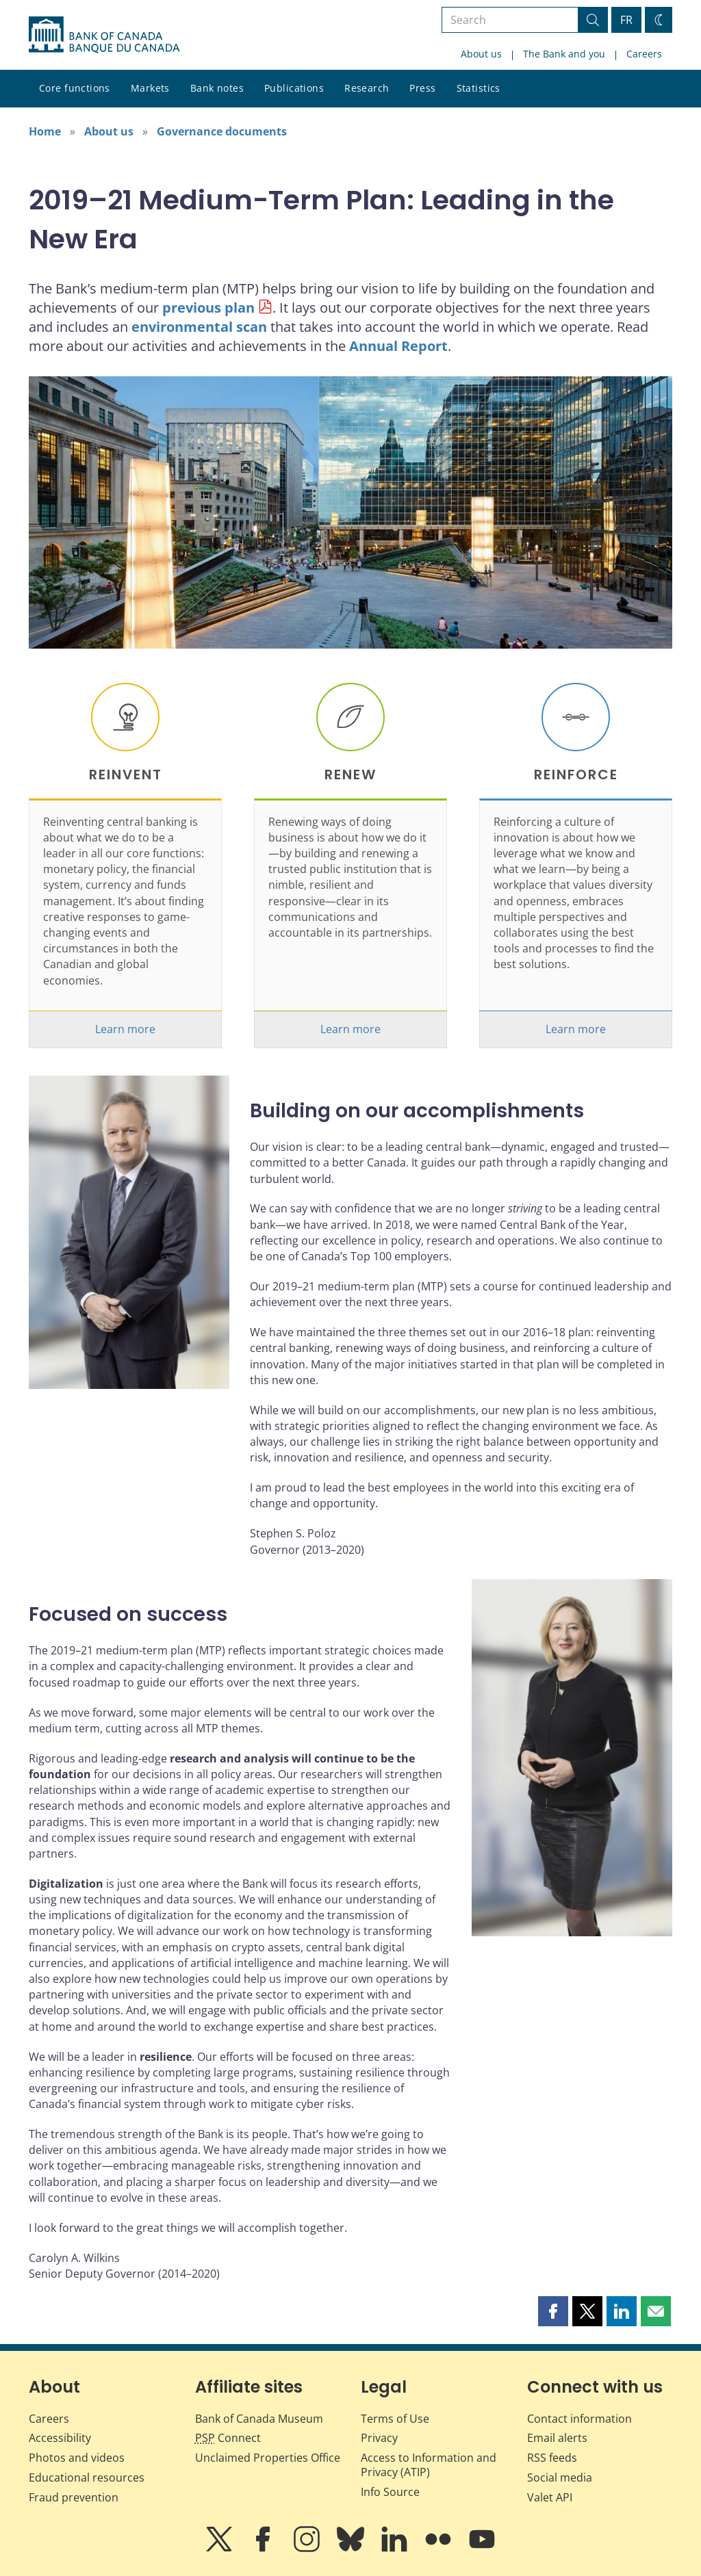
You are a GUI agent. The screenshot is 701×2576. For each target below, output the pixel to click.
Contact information (579, 2418)
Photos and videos (77, 2457)
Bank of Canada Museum (259, 2418)
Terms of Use (395, 2418)
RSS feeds (552, 2457)
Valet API (549, 2497)
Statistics (478, 87)
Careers (644, 53)
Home (45, 131)
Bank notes (217, 87)
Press (422, 87)
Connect (228, 2437)
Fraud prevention (73, 2497)
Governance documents (222, 131)
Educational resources (86, 2477)
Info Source (390, 2491)
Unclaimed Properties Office (267, 2457)
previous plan (208, 307)
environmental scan (199, 326)
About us (481, 53)
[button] (553, 2311)
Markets (150, 87)
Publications (294, 87)
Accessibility (60, 2437)
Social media (559, 2477)
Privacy (379, 2437)
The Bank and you (564, 53)
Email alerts (557, 2437)
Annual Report (398, 346)
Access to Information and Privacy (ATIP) (428, 2465)
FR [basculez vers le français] (626, 19)
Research (366, 87)
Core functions (74, 87)
